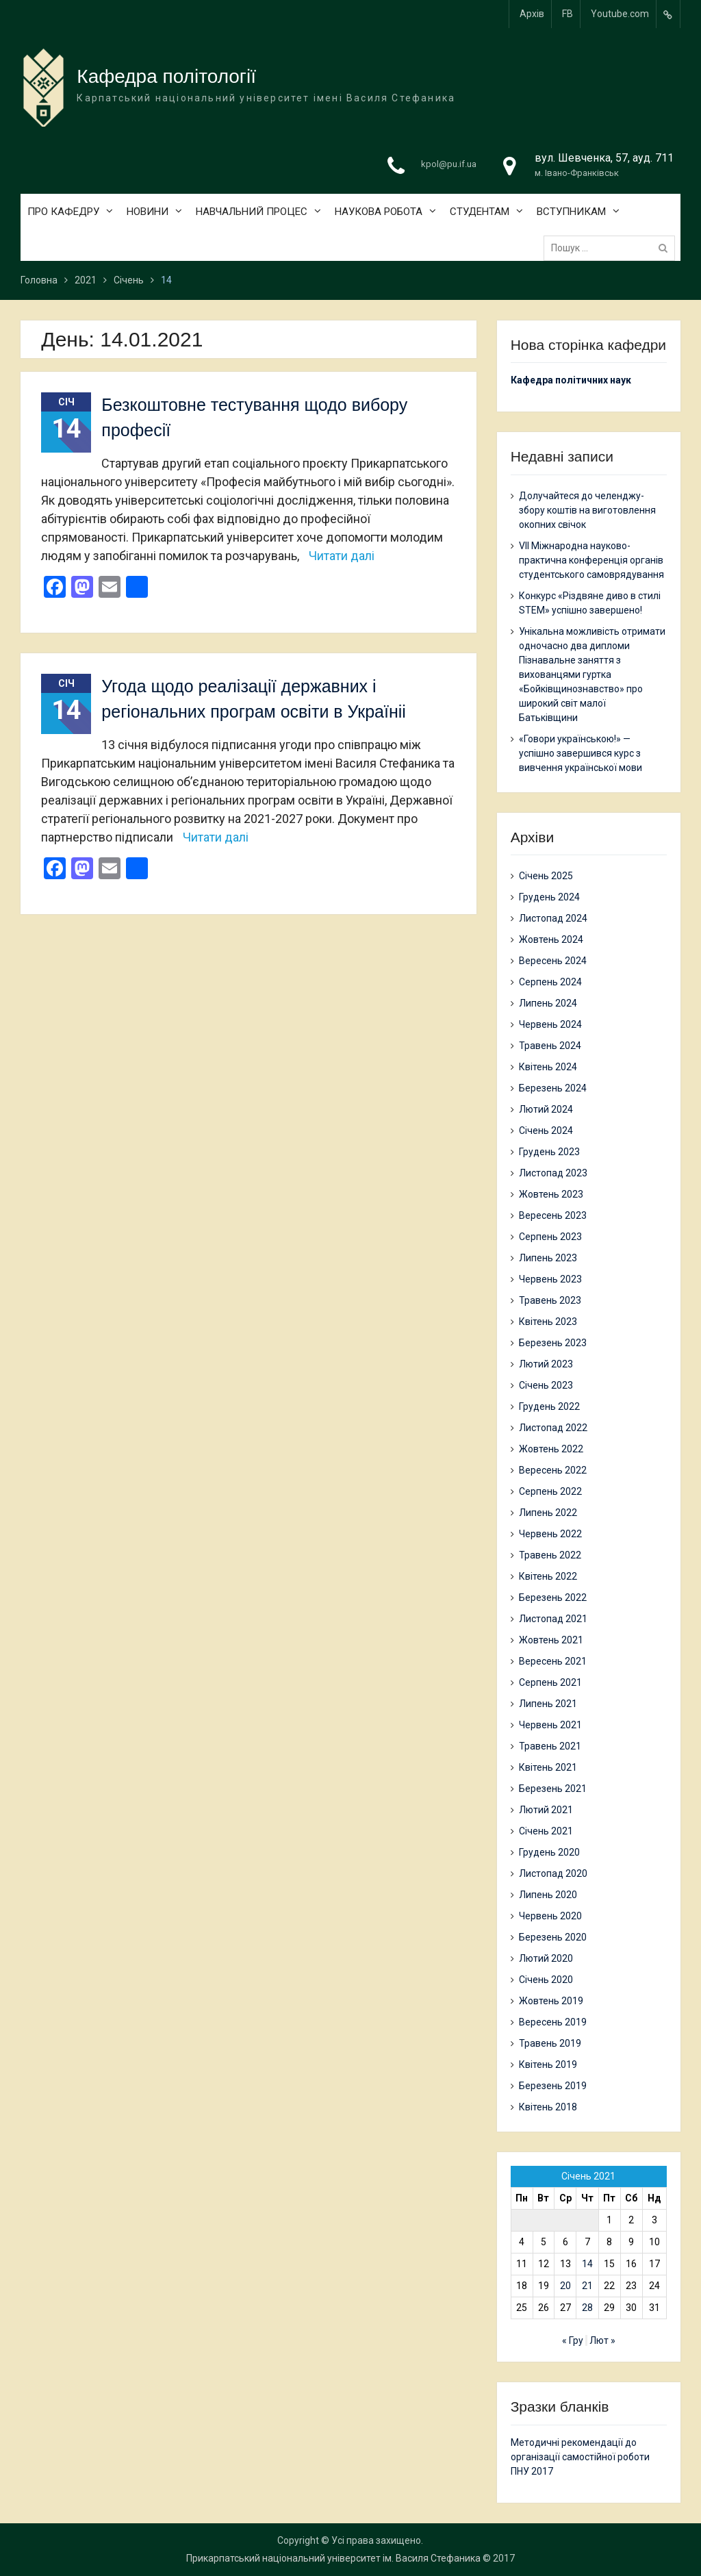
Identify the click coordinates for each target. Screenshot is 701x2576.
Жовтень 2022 (551, 1448)
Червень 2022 (550, 1533)
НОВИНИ (147, 211)
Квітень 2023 (548, 1321)
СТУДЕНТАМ (479, 211)
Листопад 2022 (553, 1427)
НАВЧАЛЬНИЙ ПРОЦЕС (251, 211)
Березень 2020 (553, 1937)
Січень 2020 (546, 1979)
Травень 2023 (550, 1300)
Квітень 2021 (548, 1767)
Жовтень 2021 (551, 1639)
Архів (532, 13)
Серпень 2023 (550, 1236)
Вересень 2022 (553, 1470)
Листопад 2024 (553, 918)
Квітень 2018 (548, 2106)
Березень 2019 (553, 2085)
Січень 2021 (546, 1831)
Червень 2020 (550, 1915)
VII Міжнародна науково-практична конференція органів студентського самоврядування (591, 560)
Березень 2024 (553, 1088)
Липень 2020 (548, 1894)
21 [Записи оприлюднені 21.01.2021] (587, 2285)
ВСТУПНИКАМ (571, 211)
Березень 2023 (553, 1342)
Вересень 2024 (553, 960)
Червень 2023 (550, 1279)
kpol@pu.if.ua (448, 164)
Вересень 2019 (553, 2022)
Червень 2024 (550, 1024)
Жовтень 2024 (551, 939)
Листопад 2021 (553, 1618)
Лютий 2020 (546, 1958)
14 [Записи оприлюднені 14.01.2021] (587, 2263)
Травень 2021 (550, 1746)
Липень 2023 (548, 1257)
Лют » (602, 2340)
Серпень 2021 (550, 1682)
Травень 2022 (550, 1555)
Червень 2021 (550, 1724)
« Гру (572, 2340)
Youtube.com (620, 13)
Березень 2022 (553, 1597)
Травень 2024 (550, 1045)
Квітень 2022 (548, 1576)
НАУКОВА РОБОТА (378, 211)
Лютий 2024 (546, 1109)
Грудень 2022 (549, 1406)
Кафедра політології (166, 76)
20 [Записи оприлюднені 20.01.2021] (565, 2285)
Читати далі (341, 555)
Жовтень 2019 (551, 2000)
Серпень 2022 (550, 1491)
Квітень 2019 (548, 2064)
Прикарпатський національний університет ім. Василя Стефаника (333, 2558)
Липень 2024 (548, 1003)
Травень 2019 (550, 2043)
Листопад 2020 (553, 1873)
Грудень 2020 (549, 1852)
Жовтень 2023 (551, 1194)
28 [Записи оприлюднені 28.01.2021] (587, 2307)
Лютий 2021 (546, 1809)
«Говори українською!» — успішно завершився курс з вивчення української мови (580, 753)
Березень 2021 (553, 1788)
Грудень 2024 (549, 897)
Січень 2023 (546, 1385)
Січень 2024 (546, 1130)
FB (567, 13)
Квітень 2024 (548, 1066)
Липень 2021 (548, 1703)
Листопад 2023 (553, 1172)
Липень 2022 (548, 1512)
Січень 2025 (546, 875)
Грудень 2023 (549, 1151)
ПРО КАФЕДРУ (63, 211)
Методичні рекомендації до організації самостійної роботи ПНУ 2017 (580, 2457)
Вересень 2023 (553, 1215)
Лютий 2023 (546, 1364)
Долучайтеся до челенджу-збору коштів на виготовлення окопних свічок (587, 510)
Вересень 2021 (553, 1661)
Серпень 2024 (550, 981)
